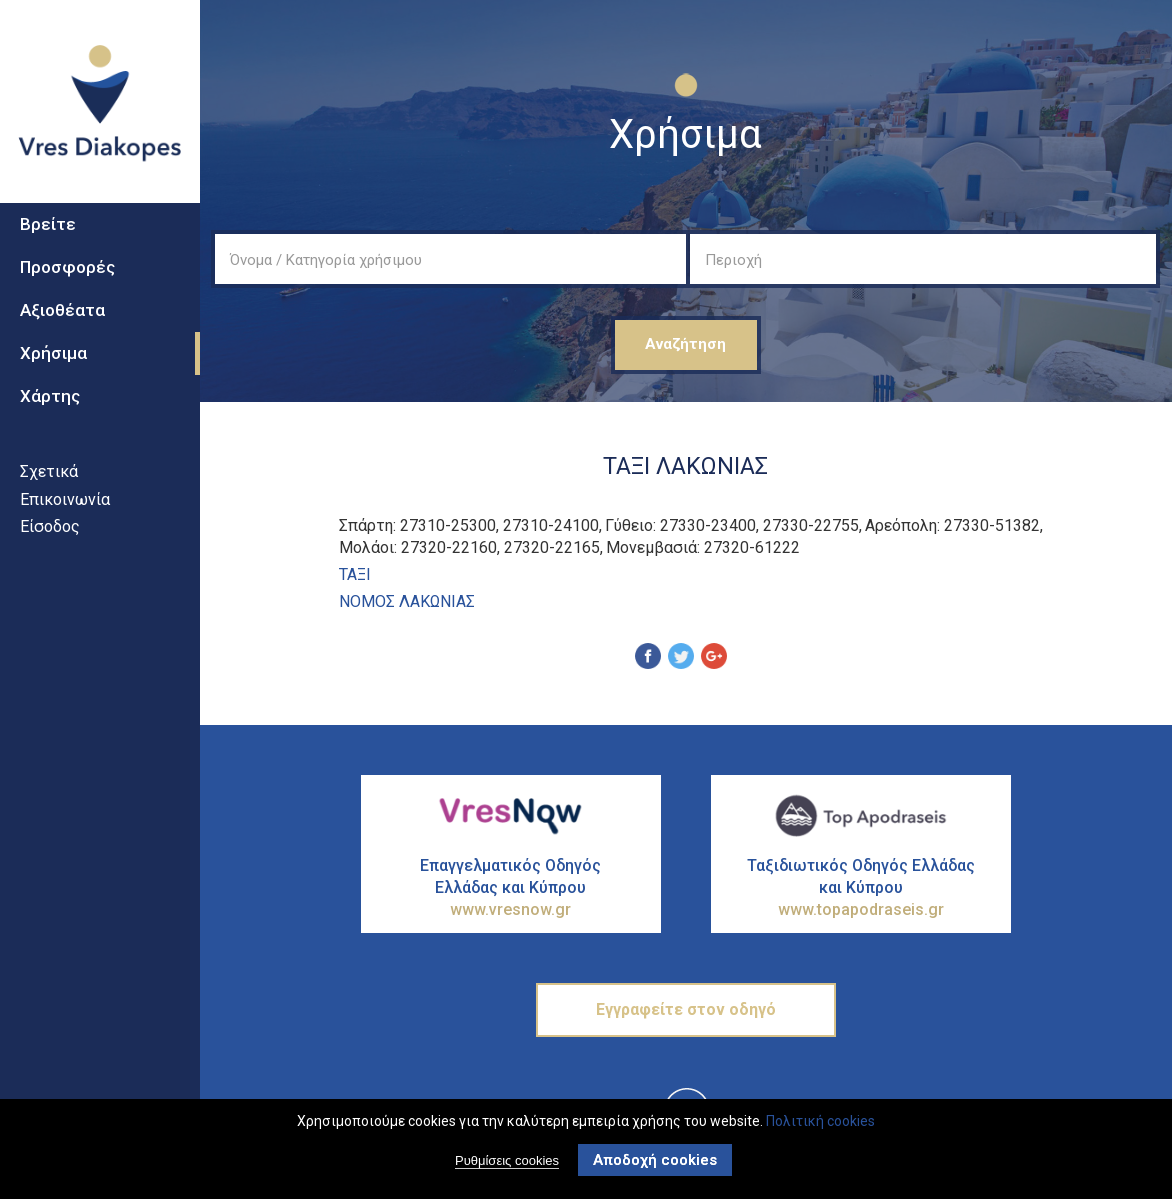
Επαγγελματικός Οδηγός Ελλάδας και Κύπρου (511, 888)
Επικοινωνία (65, 525)
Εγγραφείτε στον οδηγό (686, 1009)
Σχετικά (49, 497)
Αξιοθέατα (62, 336)
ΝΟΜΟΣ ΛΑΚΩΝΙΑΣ (407, 601)
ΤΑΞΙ (355, 574)
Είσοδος (50, 552)
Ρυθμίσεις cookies (507, 1162)
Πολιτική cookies (820, 1122)
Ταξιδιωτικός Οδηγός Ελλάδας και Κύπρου (861, 888)
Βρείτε (48, 251)
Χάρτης (50, 422)
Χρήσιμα (53, 379)
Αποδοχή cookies (655, 1162)
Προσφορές (67, 294)
